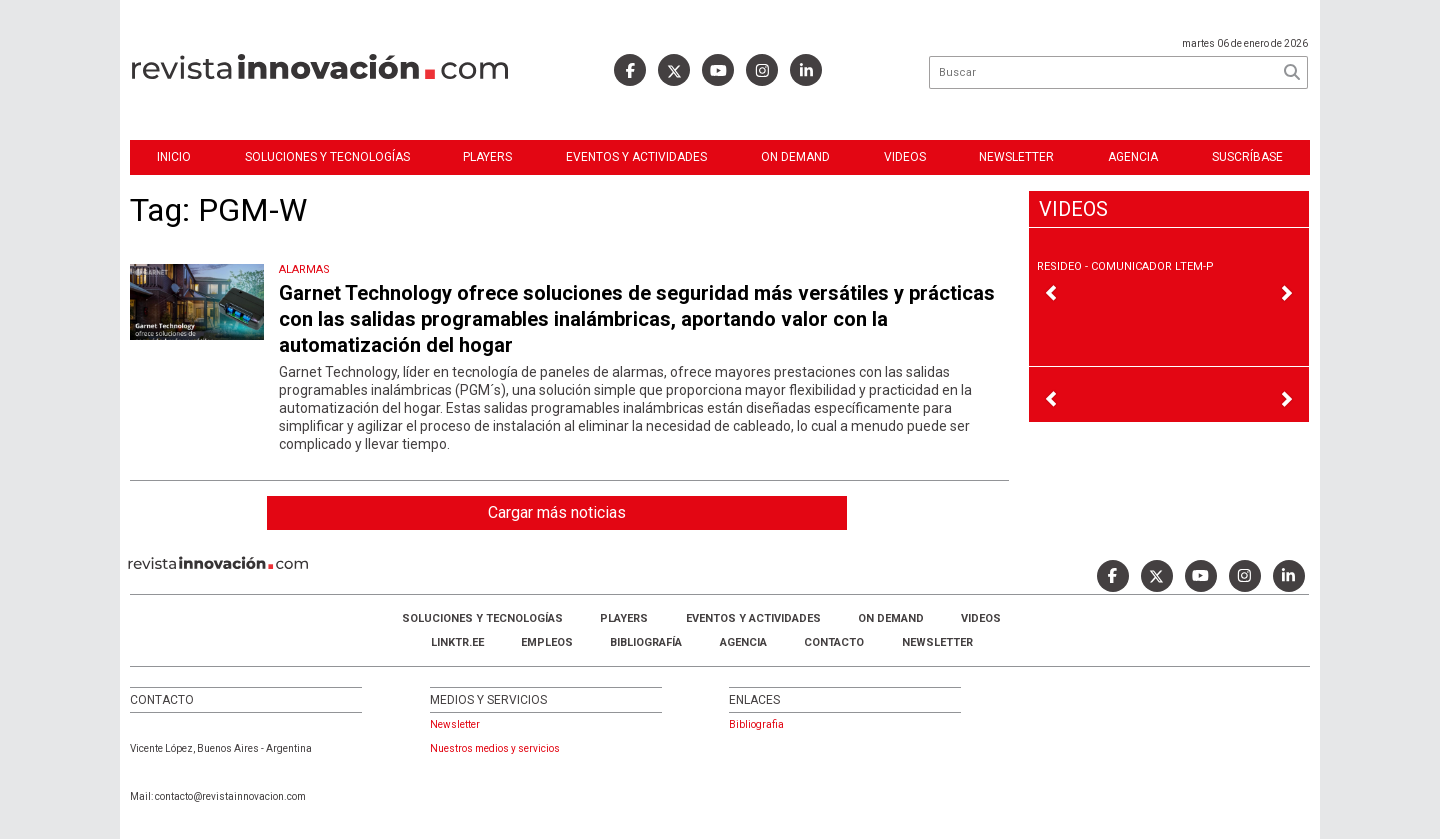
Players (487, 157)
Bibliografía (646, 642)
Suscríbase (1247, 157)
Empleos (547, 642)
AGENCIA (743, 642)
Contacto (834, 642)
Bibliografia (756, 724)
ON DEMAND (795, 157)
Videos (905, 157)
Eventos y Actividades (636, 157)
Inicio (174, 157)
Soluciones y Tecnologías (327, 157)
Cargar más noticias (557, 512)
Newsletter (1016, 157)
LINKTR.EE (457, 642)
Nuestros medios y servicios (495, 748)
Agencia (1133, 157)
